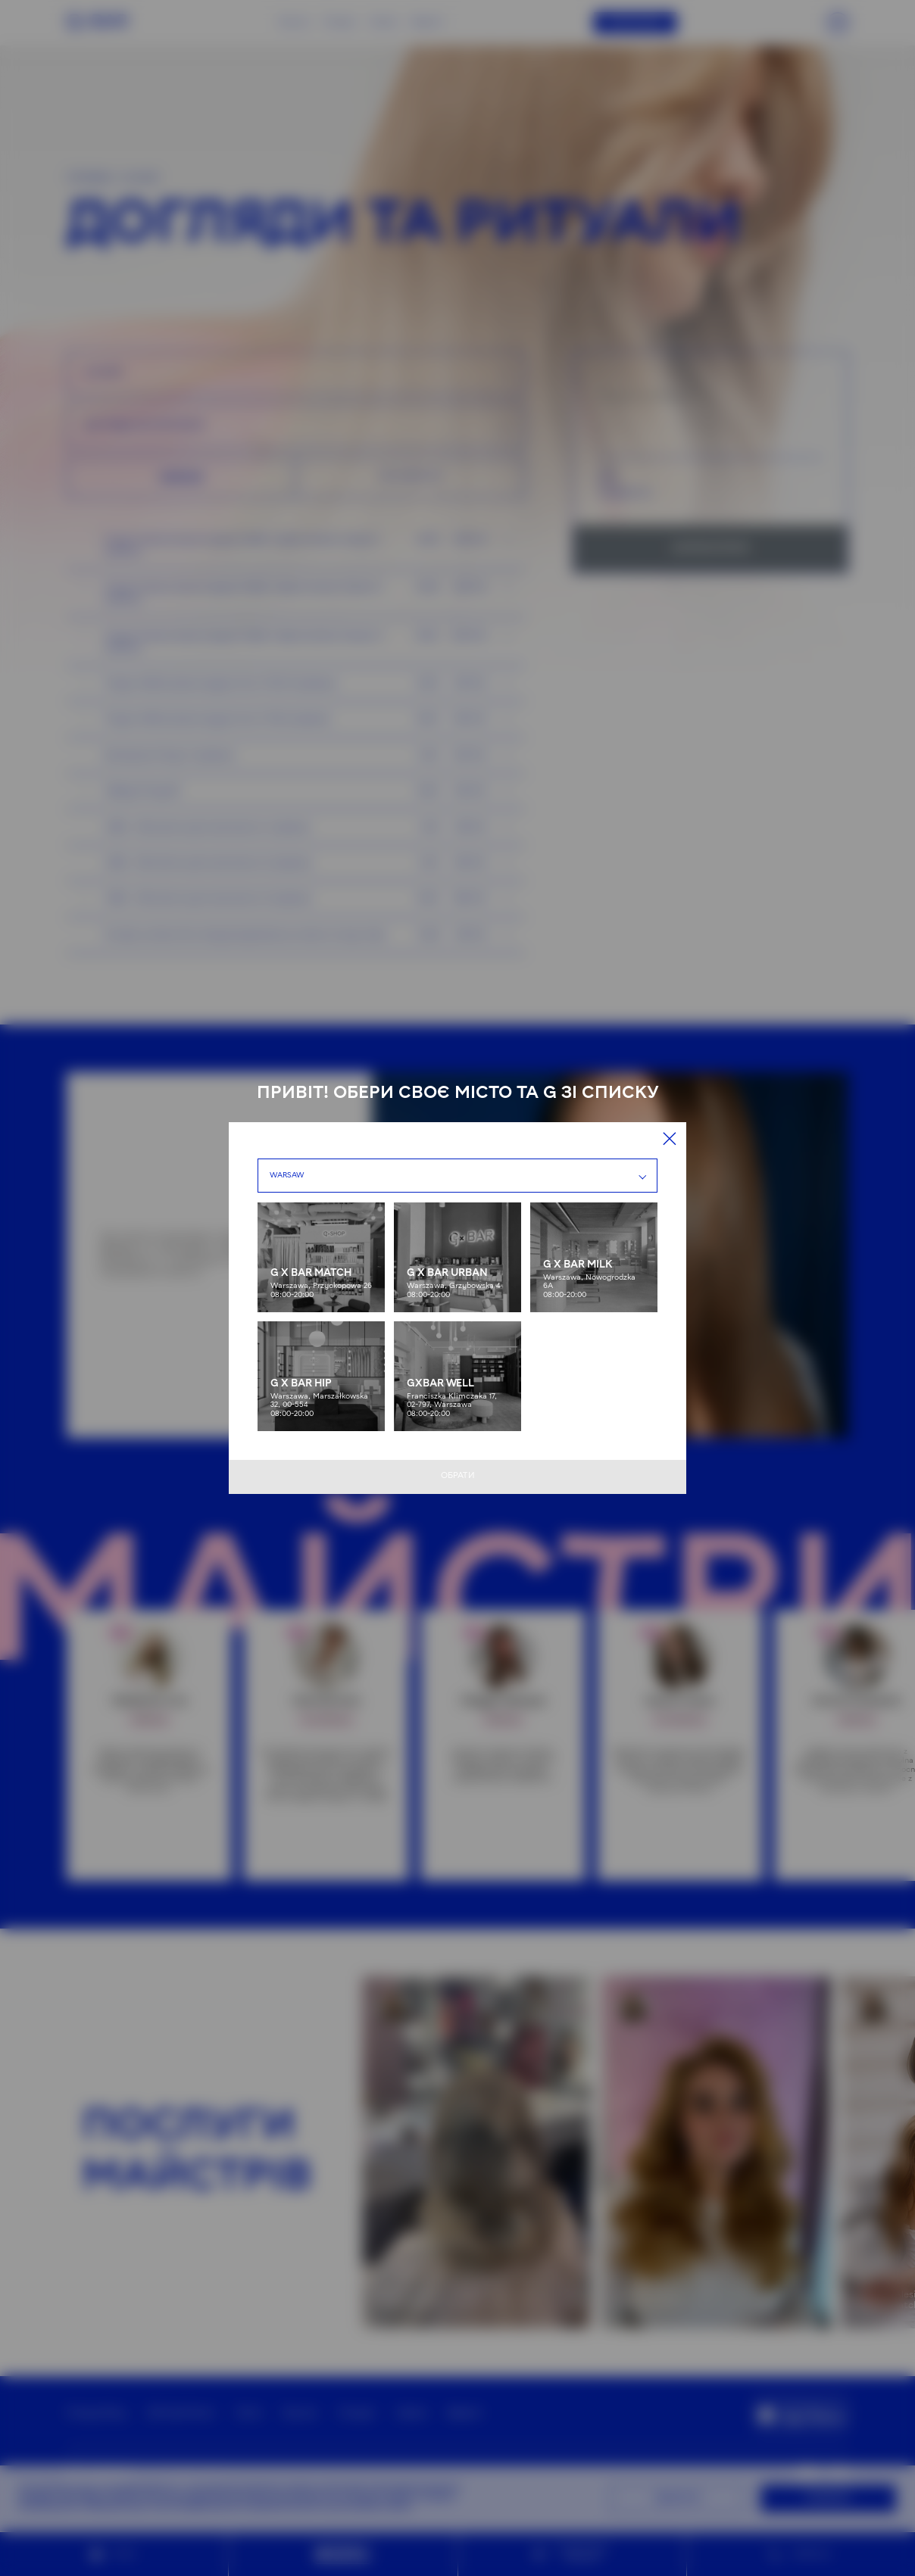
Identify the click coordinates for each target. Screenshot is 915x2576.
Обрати (458, 1476)
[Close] (669, 1138)
